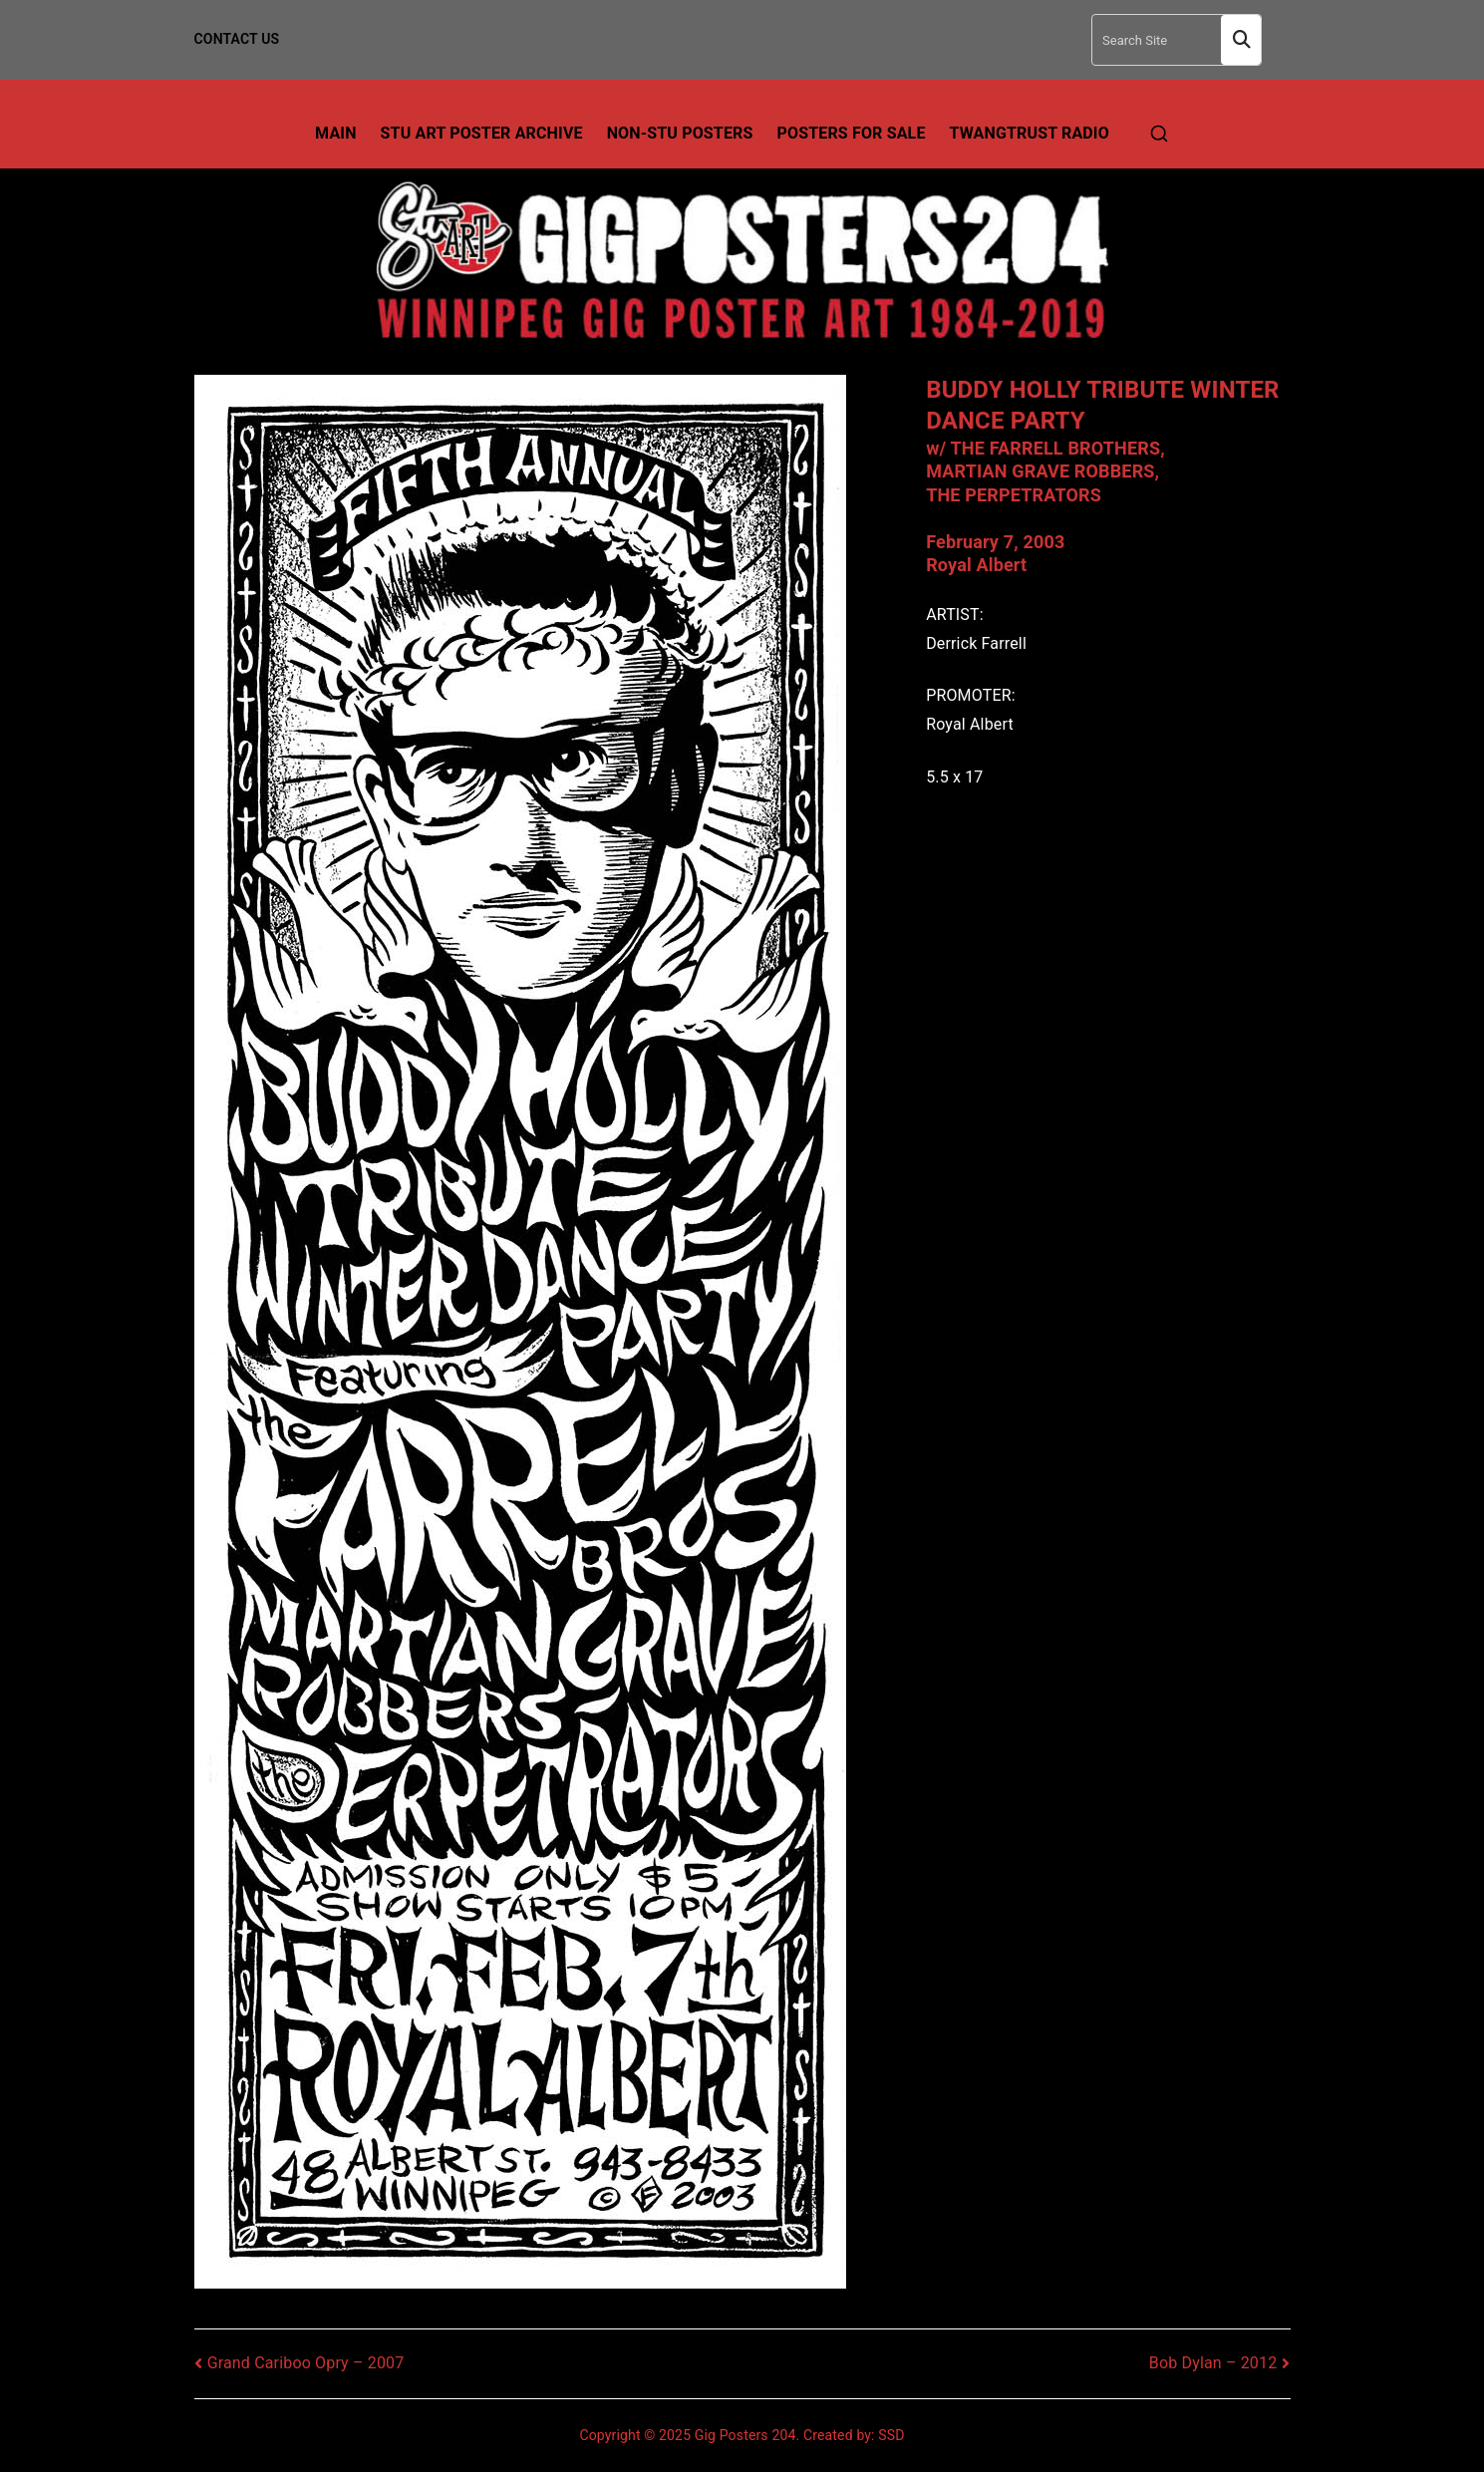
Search (1241, 40)
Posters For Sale (851, 133)
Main (336, 133)
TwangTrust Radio (1029, 133)
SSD (891, 2435)
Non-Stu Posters (680, 133)
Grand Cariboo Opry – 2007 (306, 2362)
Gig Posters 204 (745, 2435)
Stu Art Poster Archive (482, 133)
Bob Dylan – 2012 (1213, 2362)
